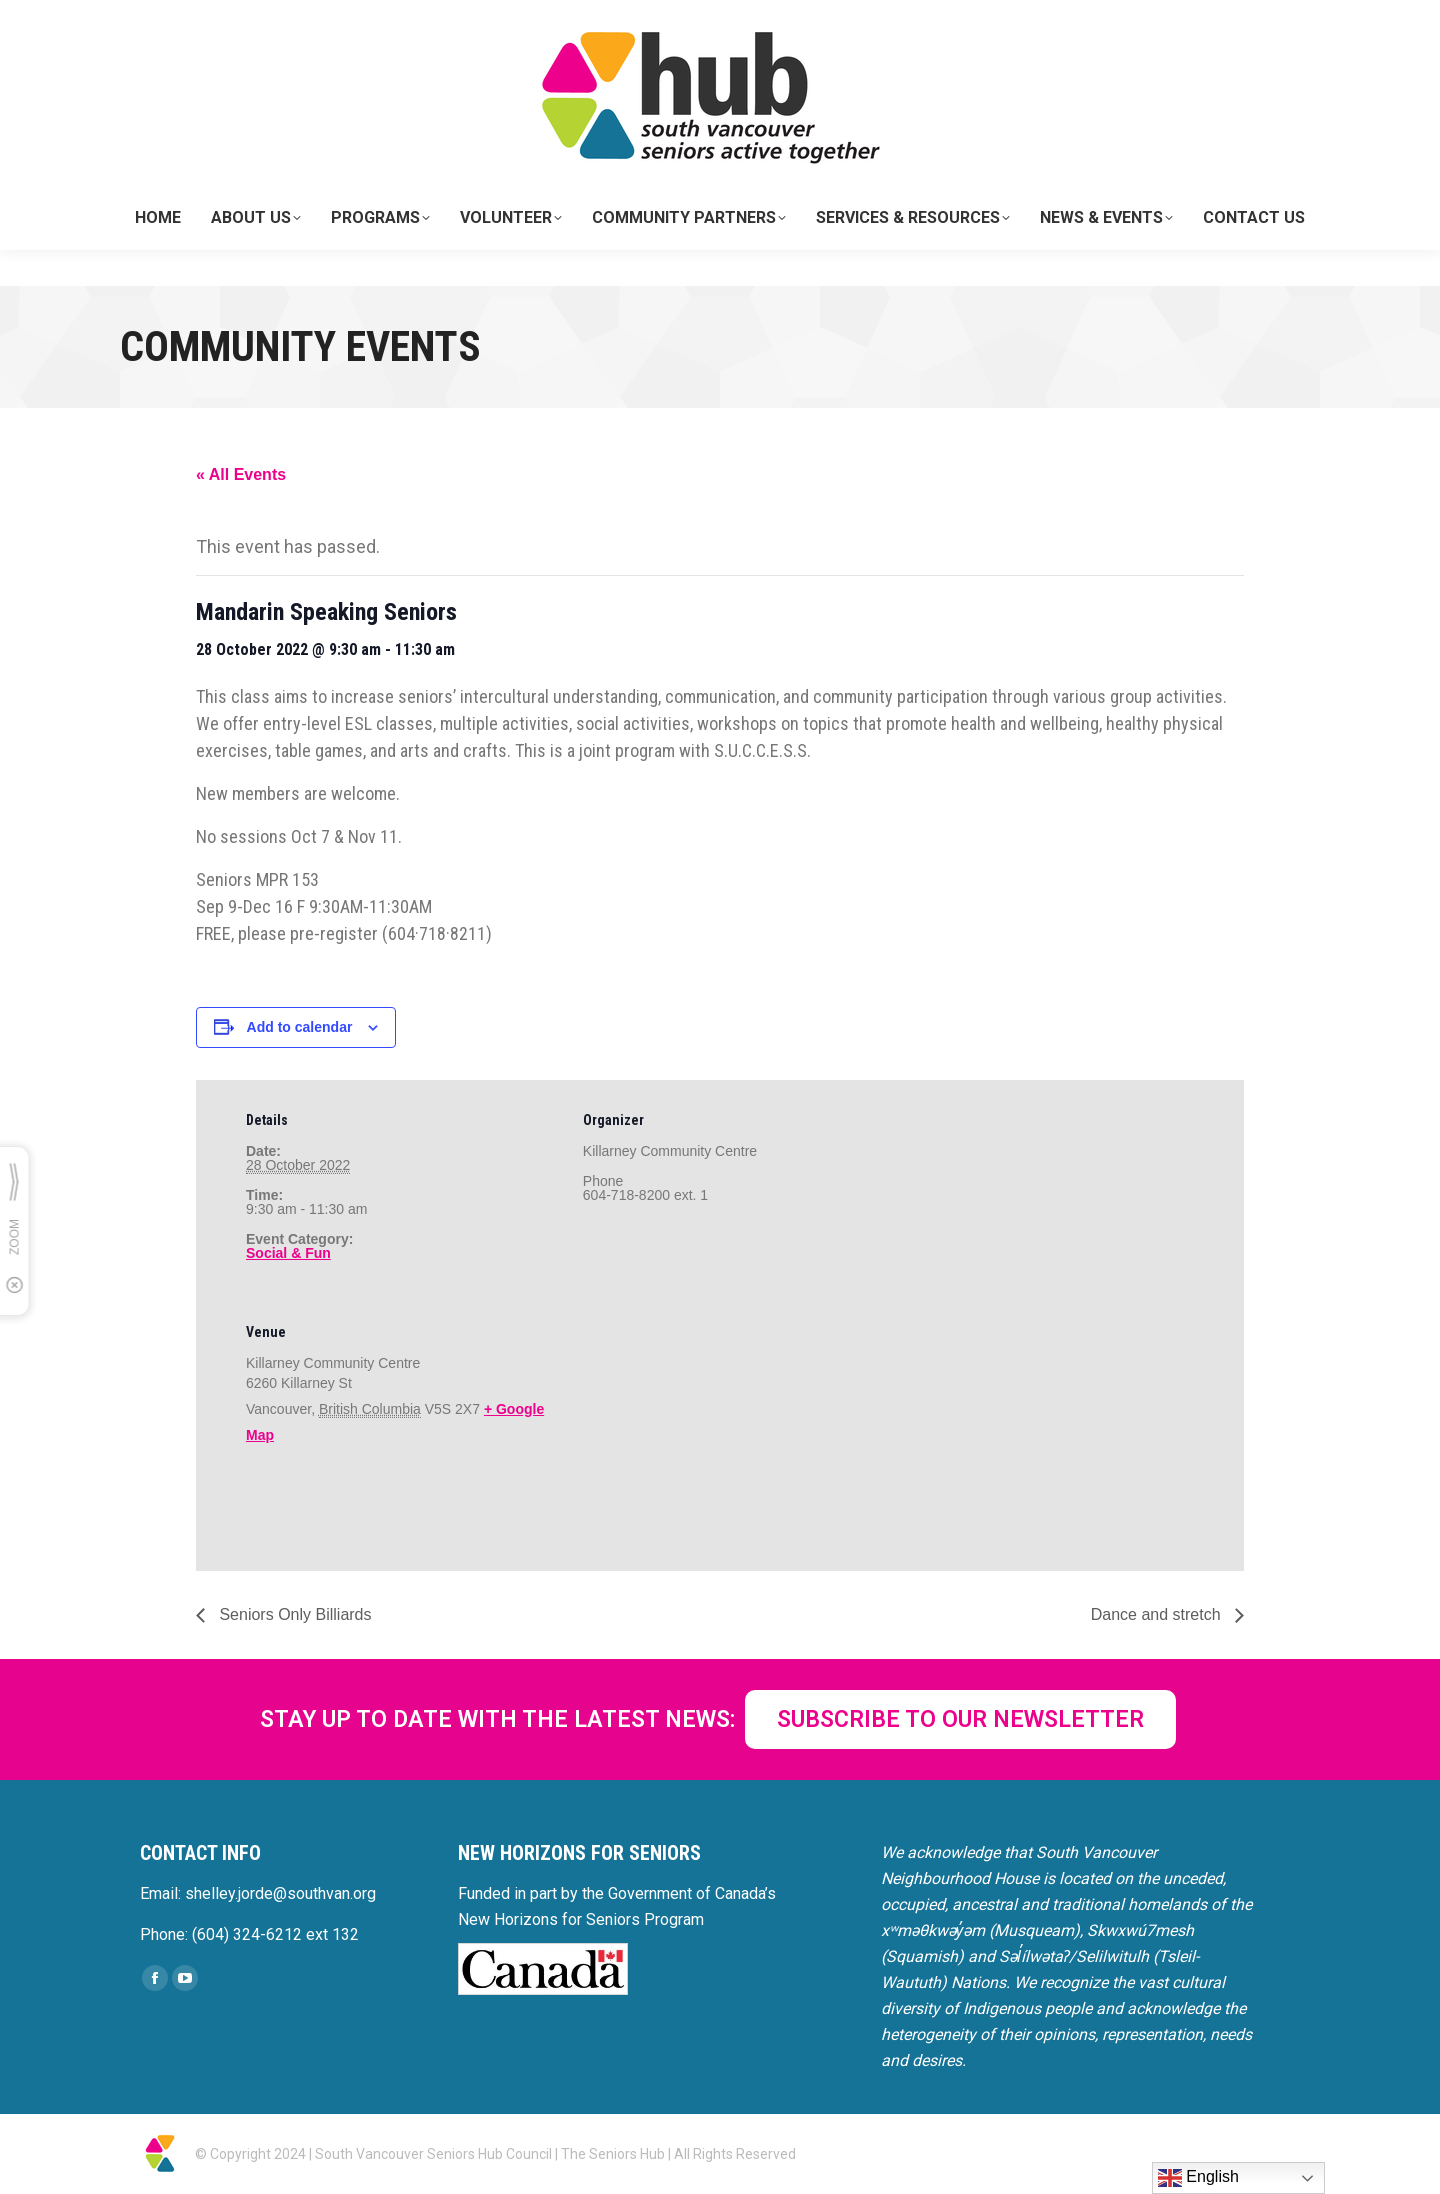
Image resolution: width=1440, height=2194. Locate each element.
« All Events (241, 474)
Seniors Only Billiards (293, 1614)
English (1198, 2178)
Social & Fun (288, 1253)
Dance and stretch (1158, 1614)
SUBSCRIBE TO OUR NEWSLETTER (960, 1719)
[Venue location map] (688, 1429)
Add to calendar (300, 1027)
